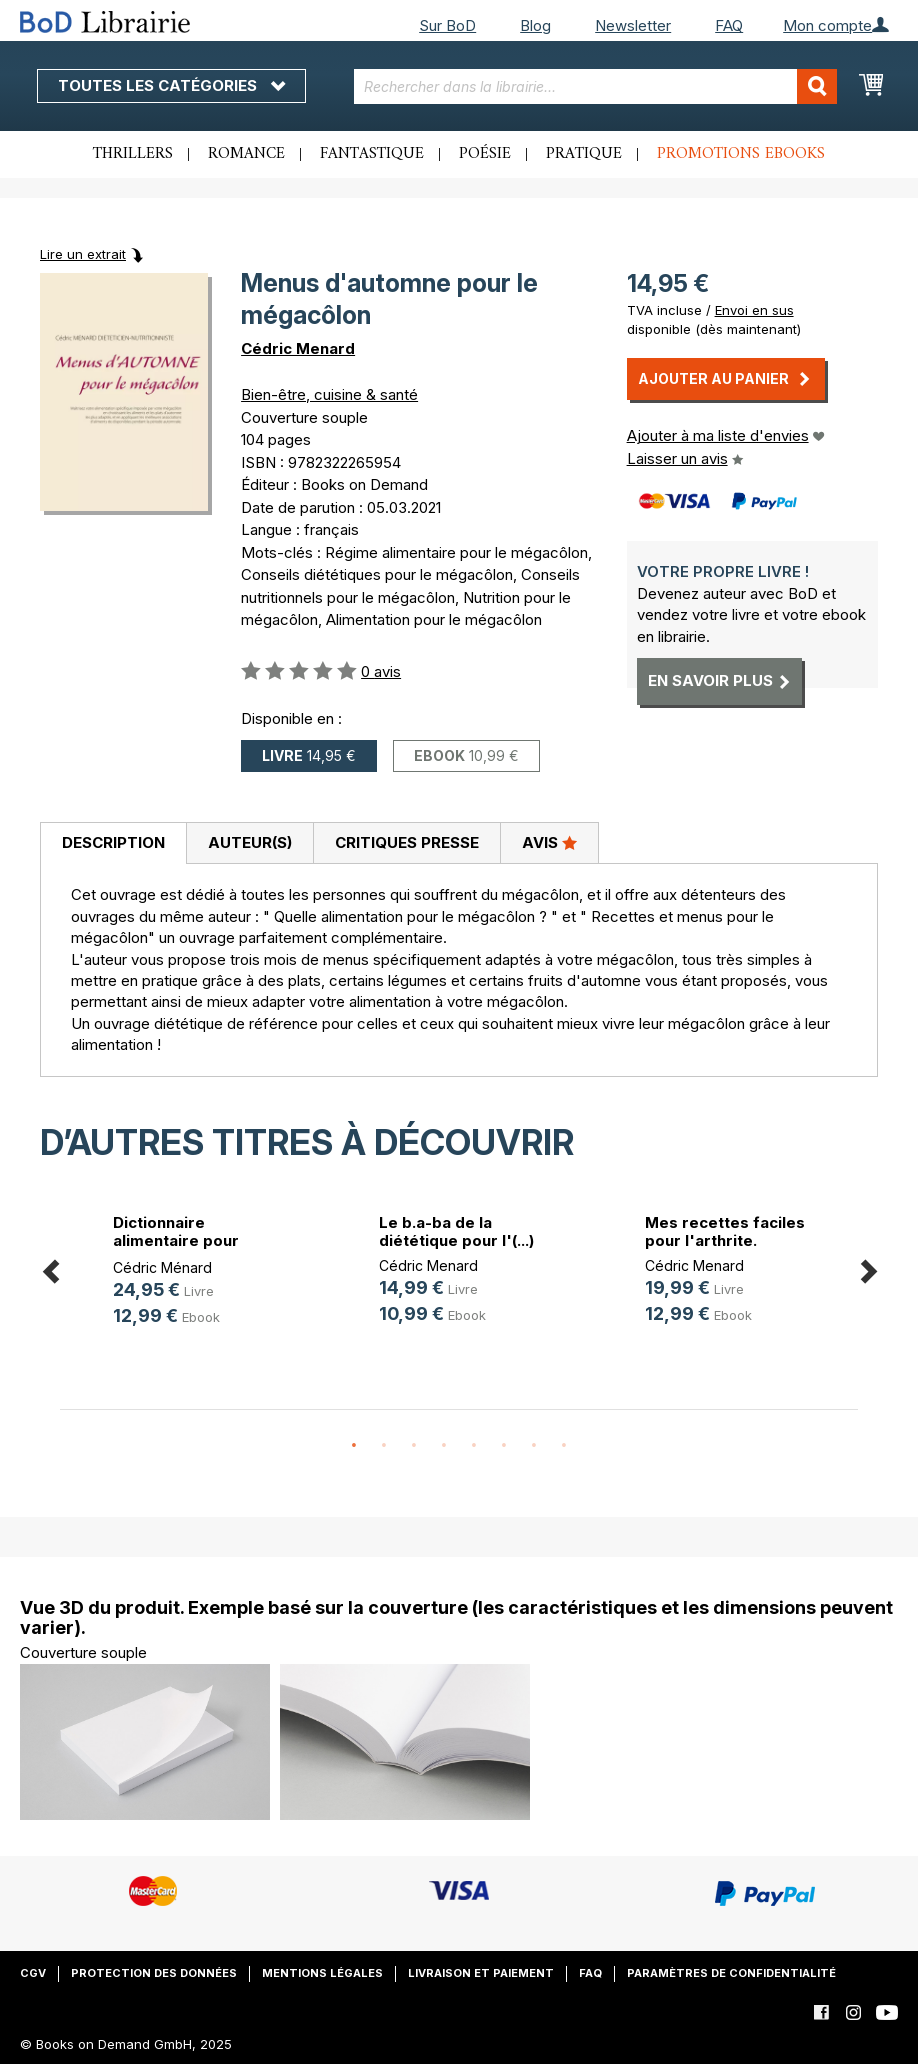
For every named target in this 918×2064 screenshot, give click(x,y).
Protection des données (154, 1973)
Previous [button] (50, 1267)
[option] (193, 1273)
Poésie (485, 154)
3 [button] (414, 1446)
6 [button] (504, 1446)
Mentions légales (322, 1973)
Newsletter (633, 25)
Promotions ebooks (741, 154)
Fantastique (372, 154)
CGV (33, 1973)
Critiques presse (407, 842)
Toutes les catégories (171, 85)
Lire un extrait (83, 254)
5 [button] (474, 1446)
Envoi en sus (754, 310)
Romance (246, 154)
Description (113, 842)
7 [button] (534, 1446)
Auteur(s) (250, 842)
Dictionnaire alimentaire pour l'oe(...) (176, 1240)
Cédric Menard (298, 348)
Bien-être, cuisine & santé (329, 394)
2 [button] (384, 1446)
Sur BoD (447, 25)
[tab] (113, 844)
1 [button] (354, 1446)
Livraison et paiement (481, 1973)
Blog (535, 25)
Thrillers (133, 154)
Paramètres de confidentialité (731, 1973)
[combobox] (595, 86)
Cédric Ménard (162, 1267)
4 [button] (444, 1446)
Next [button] (868, 1267)
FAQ (729, 25)
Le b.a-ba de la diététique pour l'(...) (456, 1231)
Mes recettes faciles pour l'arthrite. (725, 1231)
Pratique (584, 154)
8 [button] (564, 1446)
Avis (549, 842)
